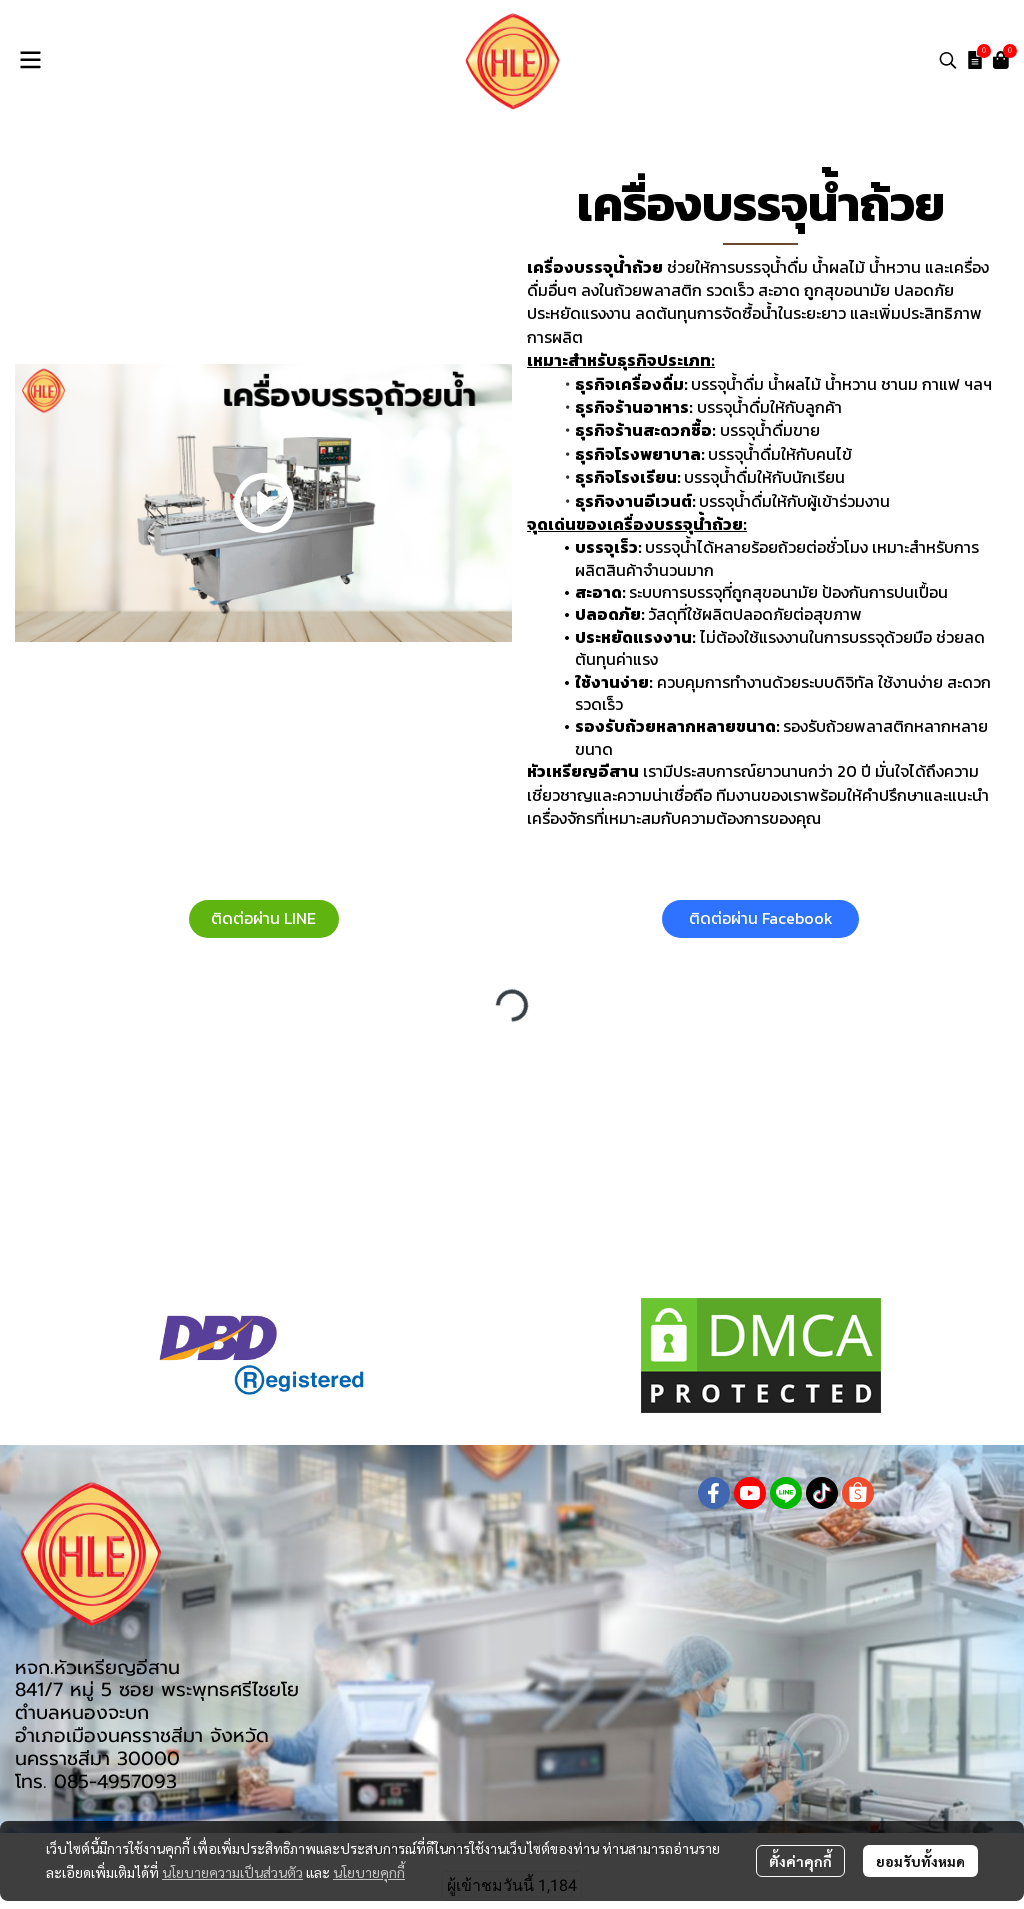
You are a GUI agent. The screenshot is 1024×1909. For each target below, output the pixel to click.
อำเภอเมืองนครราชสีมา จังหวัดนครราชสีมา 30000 (142, 1747)
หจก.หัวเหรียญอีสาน (97, 1667)
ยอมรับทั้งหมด (920, 1861)
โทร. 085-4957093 (96, 1781)
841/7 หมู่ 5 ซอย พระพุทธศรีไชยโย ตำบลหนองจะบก (157, 1701)
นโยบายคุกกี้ (369, 1872)
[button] (948, 60)
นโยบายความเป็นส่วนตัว (232, 1872)
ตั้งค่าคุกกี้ (800, 1861)
